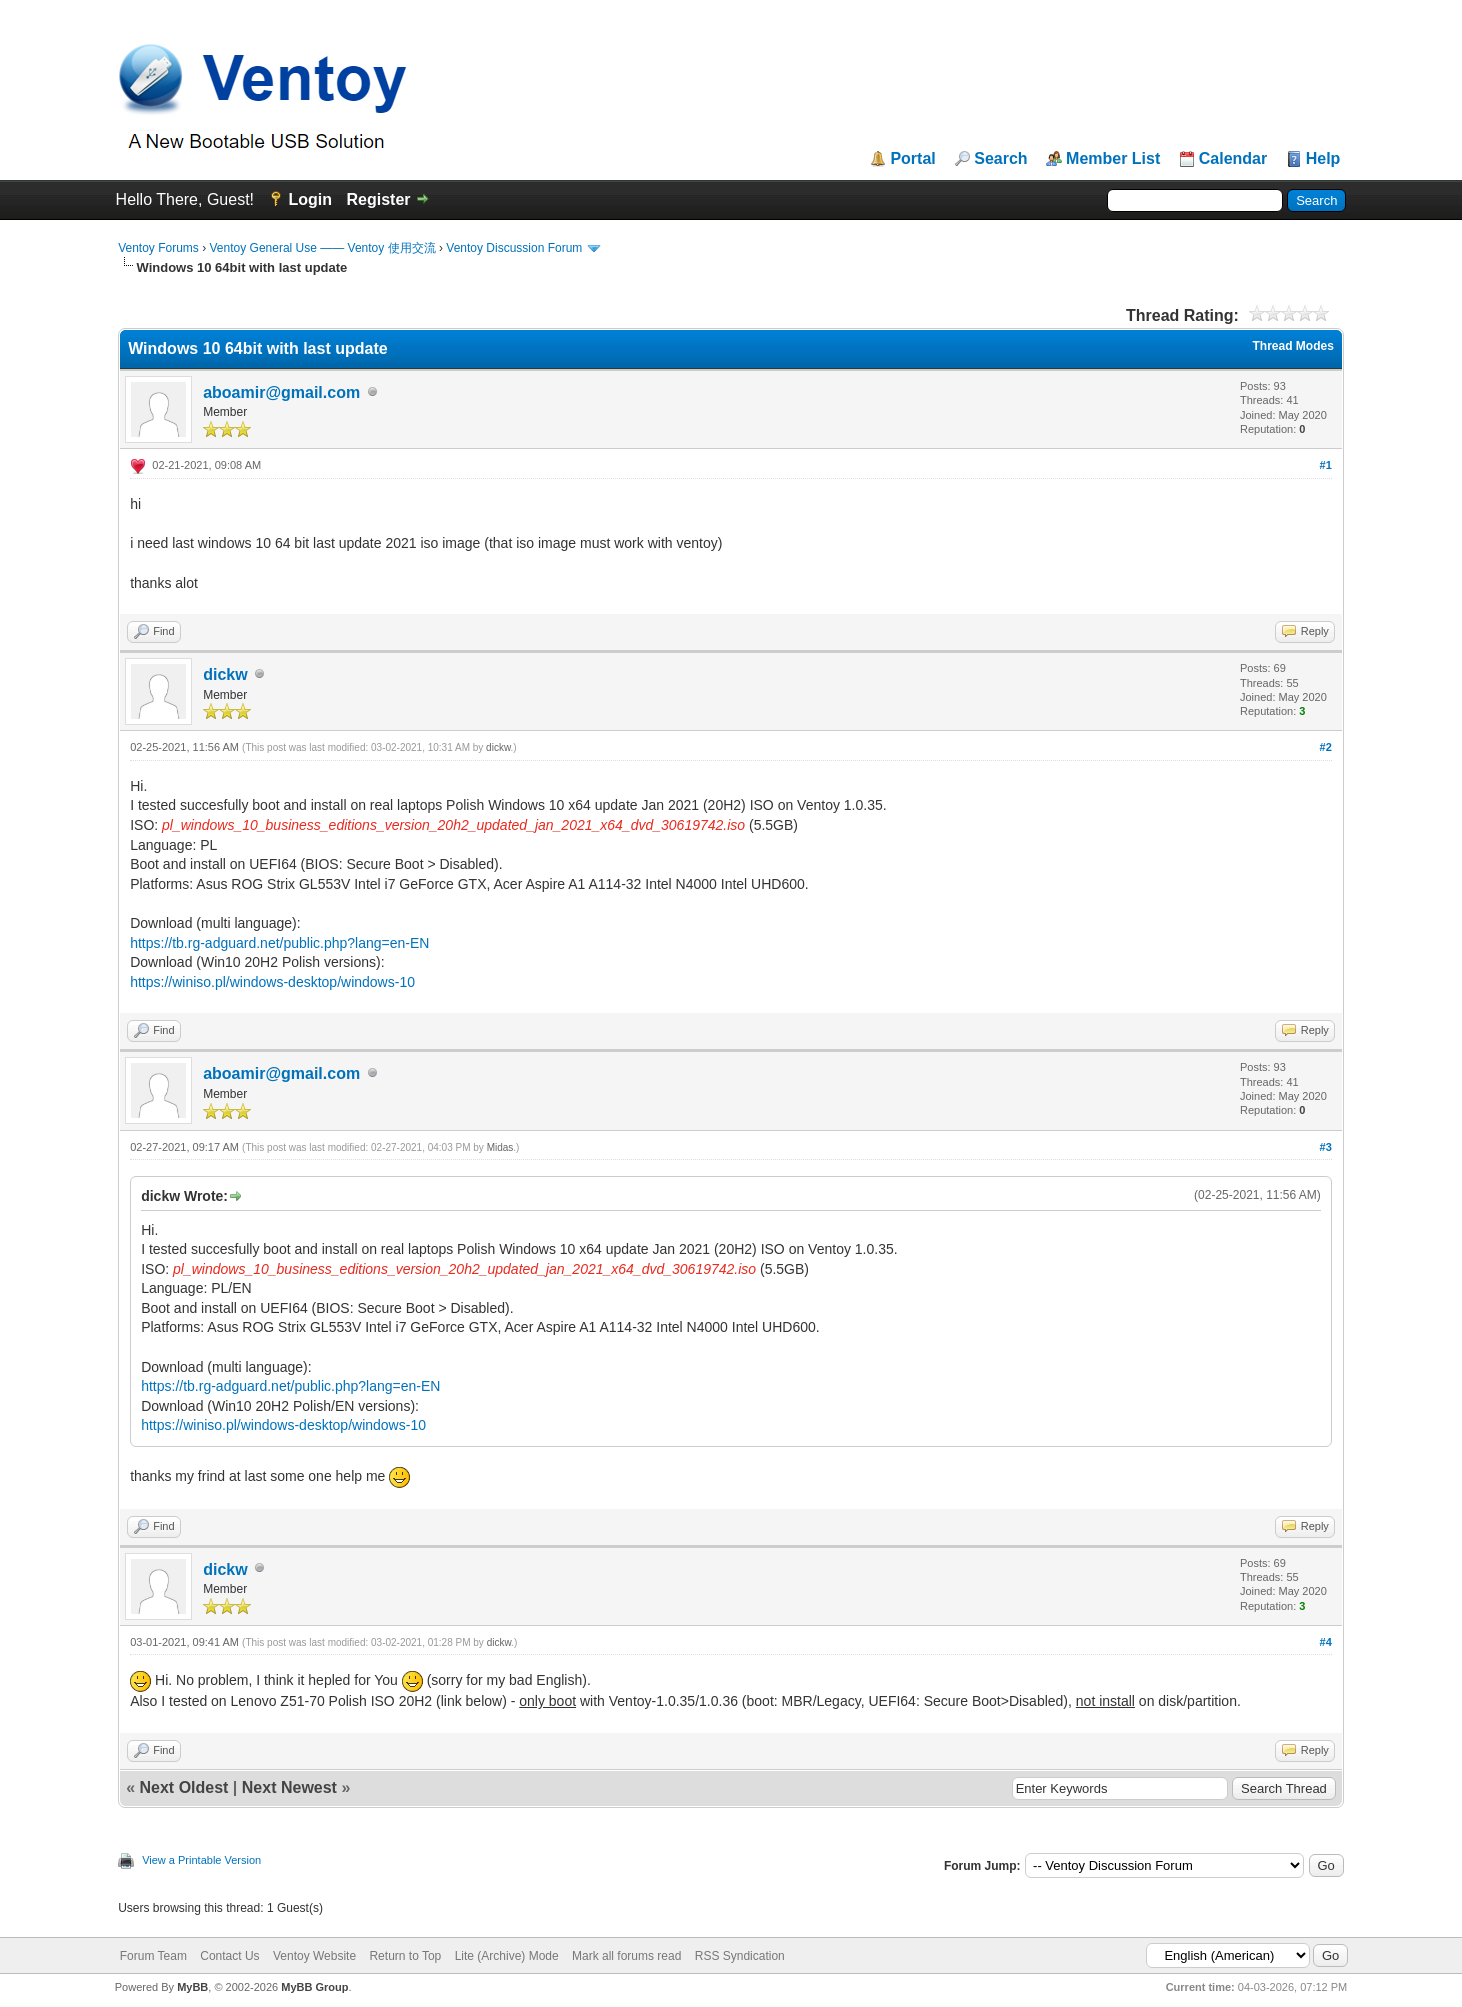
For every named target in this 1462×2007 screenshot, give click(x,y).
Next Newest (289, 1787)
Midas (500, 1147)
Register (378, 199)
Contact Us (229, 1956)
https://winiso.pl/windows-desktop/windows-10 (272, 982)
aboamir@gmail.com (281, 392)
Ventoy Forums (158, 248)
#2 (1326, 747)
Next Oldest (184, 1787)
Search (1000, 159)
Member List (1113, 159)
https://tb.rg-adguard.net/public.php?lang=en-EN (279, 943)
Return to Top (405, 1956)
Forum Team (153, 1956)
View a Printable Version (201, 1860)
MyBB (192, 1987)
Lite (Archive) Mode (507, 1956)
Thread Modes (1292, 346)
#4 (1326, 1642)
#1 (1326, 465)
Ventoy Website (314, 1956)
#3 (1326, 1147)
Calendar (1233, 159)
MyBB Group (314, 1987)
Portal (912, 159)
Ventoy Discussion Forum (514, 248)
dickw (225, 674)
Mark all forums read (626, 1956)
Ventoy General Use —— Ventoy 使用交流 (323, 248)
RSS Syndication (740, 1956)
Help (1323, 159)
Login (310, 199)
